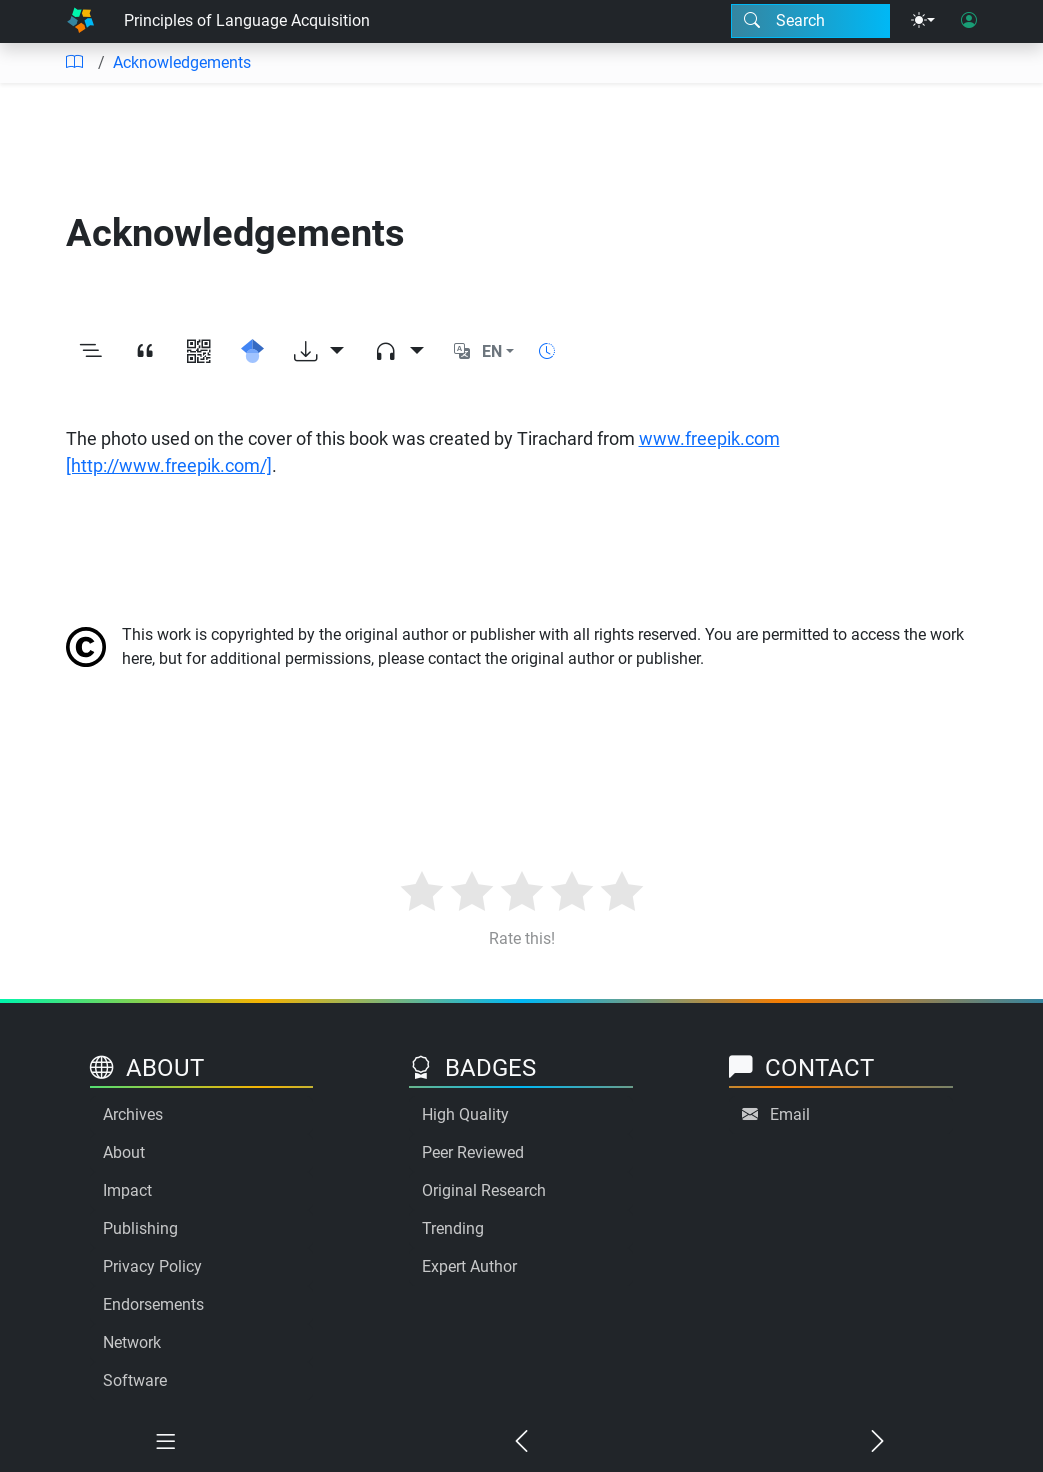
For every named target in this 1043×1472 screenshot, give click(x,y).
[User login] (969, 21)
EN (492, 351)
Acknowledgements (182, 62)
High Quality (465, 1114)
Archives (133, 1114)
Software (135, 1380)
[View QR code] (199, 352)
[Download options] (319, 352)
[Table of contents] (74, 63)
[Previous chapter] (522, 1443)
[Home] (80, 21)
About (124, 1152)
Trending (453, 1228)
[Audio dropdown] (399, 352)
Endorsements (153, 1304)
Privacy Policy (152, 1266)
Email (790, 1114)
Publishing (140, 1228)
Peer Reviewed (473, 1152)
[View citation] (145, 352)
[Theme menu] (923, 21)
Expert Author (469, 1266)
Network (132, 1342)
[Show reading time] (547, 351)
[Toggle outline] (91, 352)
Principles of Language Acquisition (247, 20)
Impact (127, 1190)
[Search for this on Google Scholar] (253, 352)
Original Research (484, 1190)
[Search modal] (810, 21)
